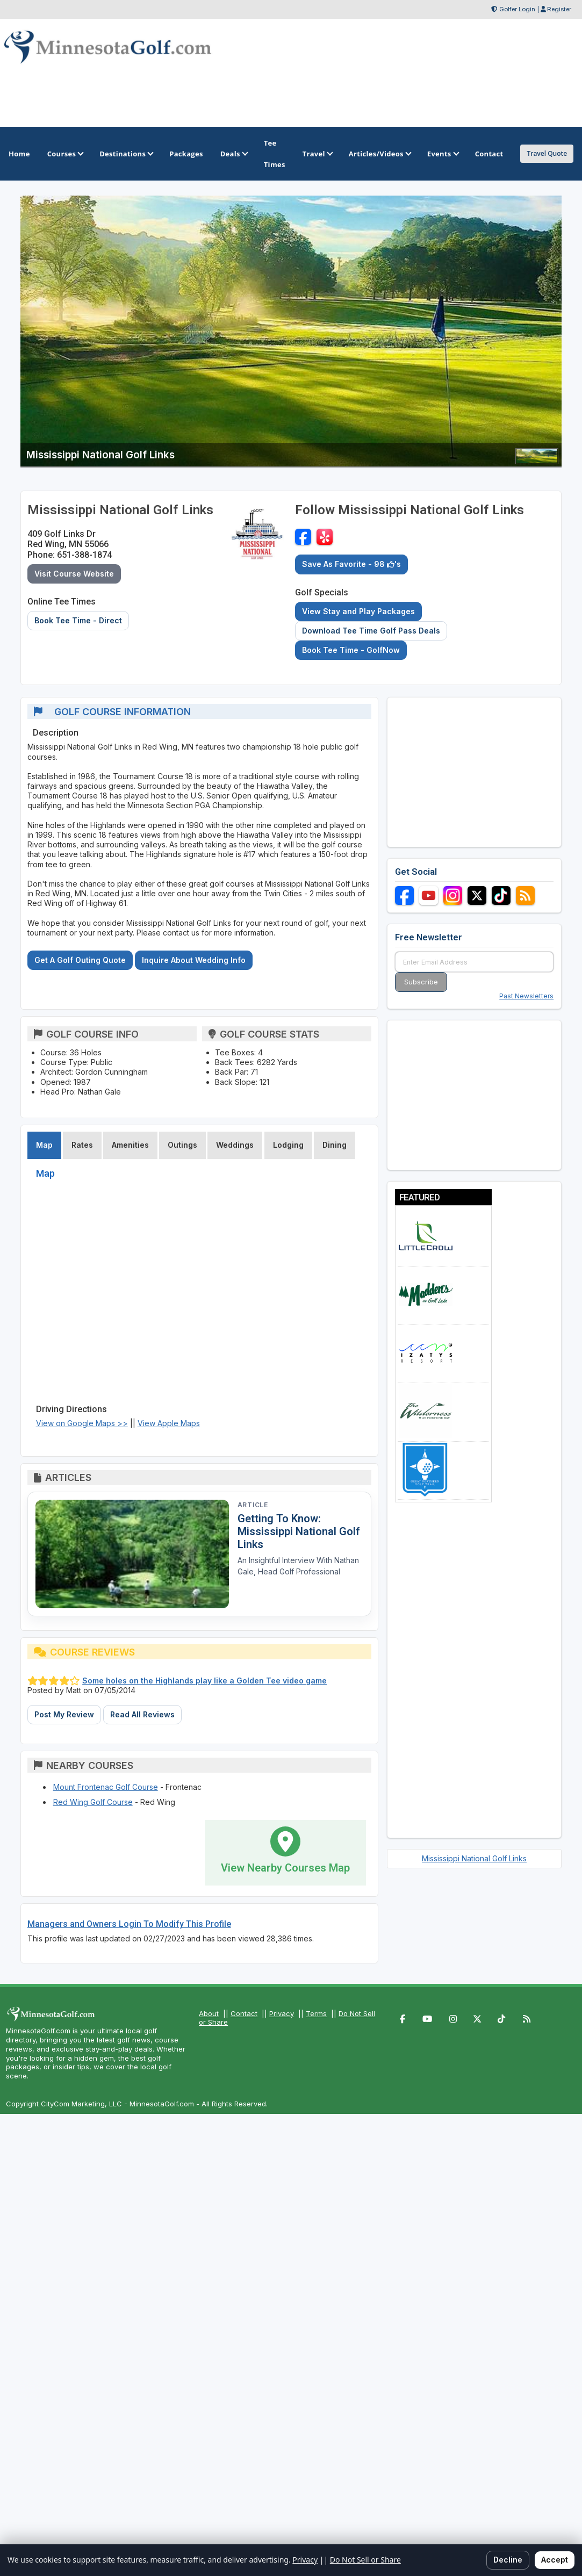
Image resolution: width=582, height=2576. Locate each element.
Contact (244, 2013)
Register (559, 9)
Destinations (125, 154)
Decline (507, 2559)
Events (442, 154)
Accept (554, 2559)
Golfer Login (517, 9)
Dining (334, 1144)
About (209, 2013)
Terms (316, 2013)
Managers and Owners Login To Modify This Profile (129, 1924)
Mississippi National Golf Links (474, 1858)
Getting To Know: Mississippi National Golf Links (299, 1531)
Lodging (288, 1144)
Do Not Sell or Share (365, 2560)
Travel (317, 154)
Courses (64, 154)
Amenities (130, 1144)
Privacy (281, 2013)
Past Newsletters (526, 996)
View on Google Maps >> (82, 1423)
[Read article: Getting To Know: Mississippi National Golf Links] (132, 1554)
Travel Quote (547, 153)
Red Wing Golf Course (93, 1802)
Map (44, 1144)
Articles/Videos (379, 154)
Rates (82, 1144)
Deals (233, 154)
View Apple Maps (169, 1423)
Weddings (235, 1144)
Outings (182, 1144)
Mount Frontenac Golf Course (105, 1786)
